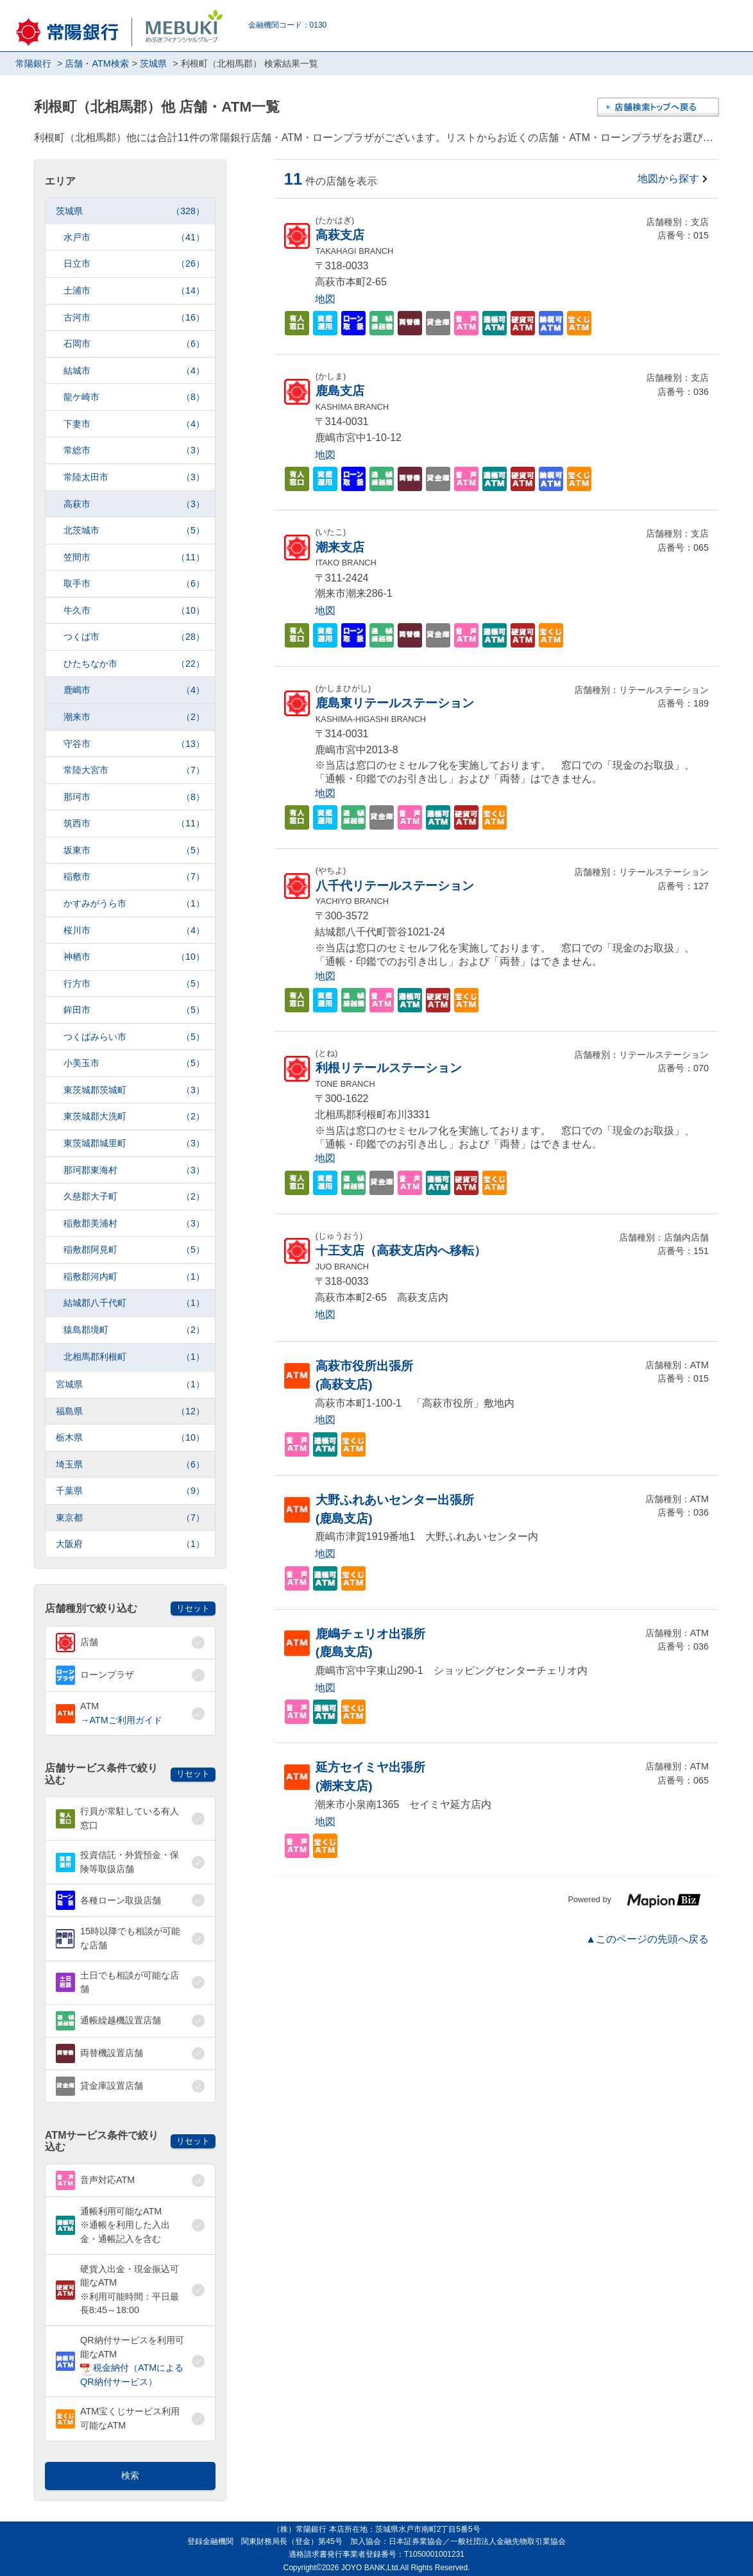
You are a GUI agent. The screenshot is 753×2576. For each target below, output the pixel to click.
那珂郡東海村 (134, 1170)
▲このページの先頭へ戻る (647, 1939)
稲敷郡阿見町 (134, 1249)
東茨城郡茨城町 (134, 1090)
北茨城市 (134, 530)
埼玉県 (130, 1464)
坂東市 (134, 850)
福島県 (130, 1411)
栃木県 (130, 1437)
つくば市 (134, 636)
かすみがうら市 (134, 903)
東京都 (130, 1517)
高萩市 (134, 504)
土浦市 (134, 290)
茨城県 (130, 211)
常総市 (134, 450)
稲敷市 (134, 876)
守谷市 (134, 744)
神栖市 (134, 956)
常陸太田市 (134, 477)
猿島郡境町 (134, 1330)
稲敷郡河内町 (134, 1276)
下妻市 (134, 424)
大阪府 (130, 1544)
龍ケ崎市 (134, 397)
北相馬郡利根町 (134, 1356)
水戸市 (134, 237)
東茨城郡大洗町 (134, 1116)
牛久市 (134, 610)
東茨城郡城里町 (134, 1143)
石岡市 (134, 344)
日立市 (134, 263)
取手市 (134, 583)
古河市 (134, 317)
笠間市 (134, 557)
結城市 (134, 370)
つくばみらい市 (134, 1037)
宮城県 (130, 1384)
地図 (325, 299)
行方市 (134, 983)
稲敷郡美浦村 (134, 1223)
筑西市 (134, 823)
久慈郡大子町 (134, 1196)
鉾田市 (134, 1010)
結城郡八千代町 (134, 1303)
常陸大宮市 (134, 770)
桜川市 (134, 930)
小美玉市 (134, 1063)
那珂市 (134, 797)
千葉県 (130, 1490)
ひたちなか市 (134, 663)
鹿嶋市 (134, 690)
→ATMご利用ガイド (121, 1720)
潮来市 (134, 717)
